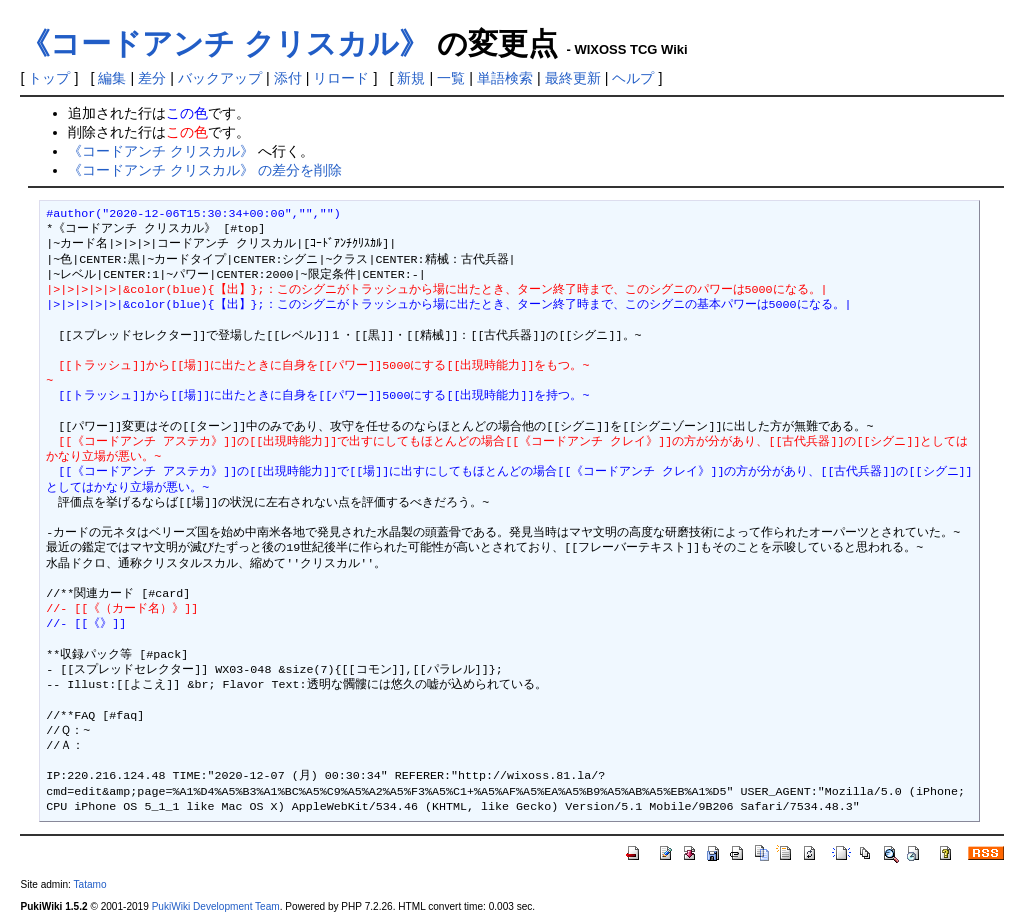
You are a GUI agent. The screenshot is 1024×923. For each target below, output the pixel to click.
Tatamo (90, 884)
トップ (49, 78)
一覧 (451, 78)
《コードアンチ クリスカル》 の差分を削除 (205, 170)
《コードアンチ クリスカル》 (224, 43)
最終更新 (573, 78)
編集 (112, 78)
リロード (341, 78)
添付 (288, 78)
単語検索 (505, 78)
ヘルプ (633, 78)
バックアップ (220, 78)
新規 (411, 78)
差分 (152, 78)
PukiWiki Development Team (216, 906)
